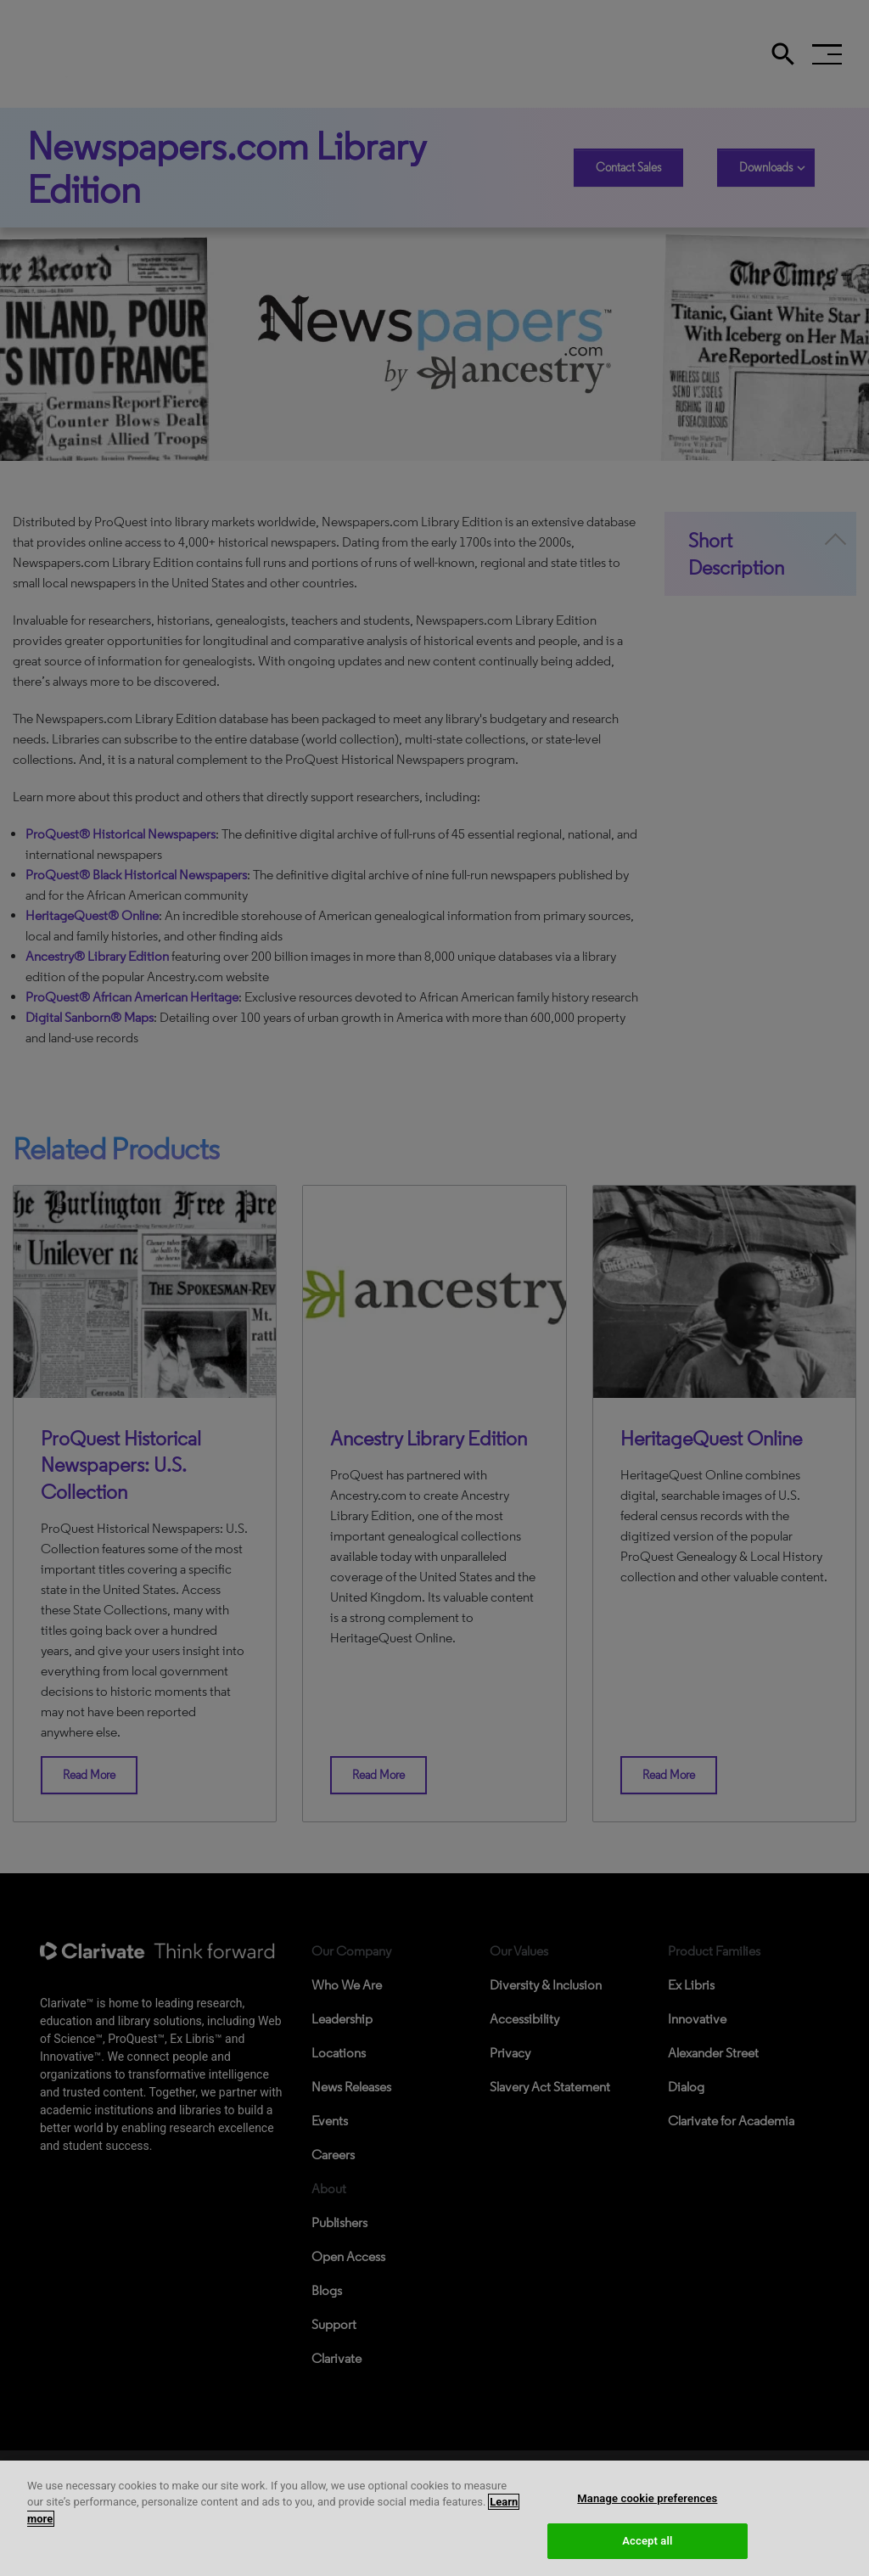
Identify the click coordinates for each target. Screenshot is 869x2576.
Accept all (647, 2540)
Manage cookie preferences (647, 2498)
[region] (434, 2518)
